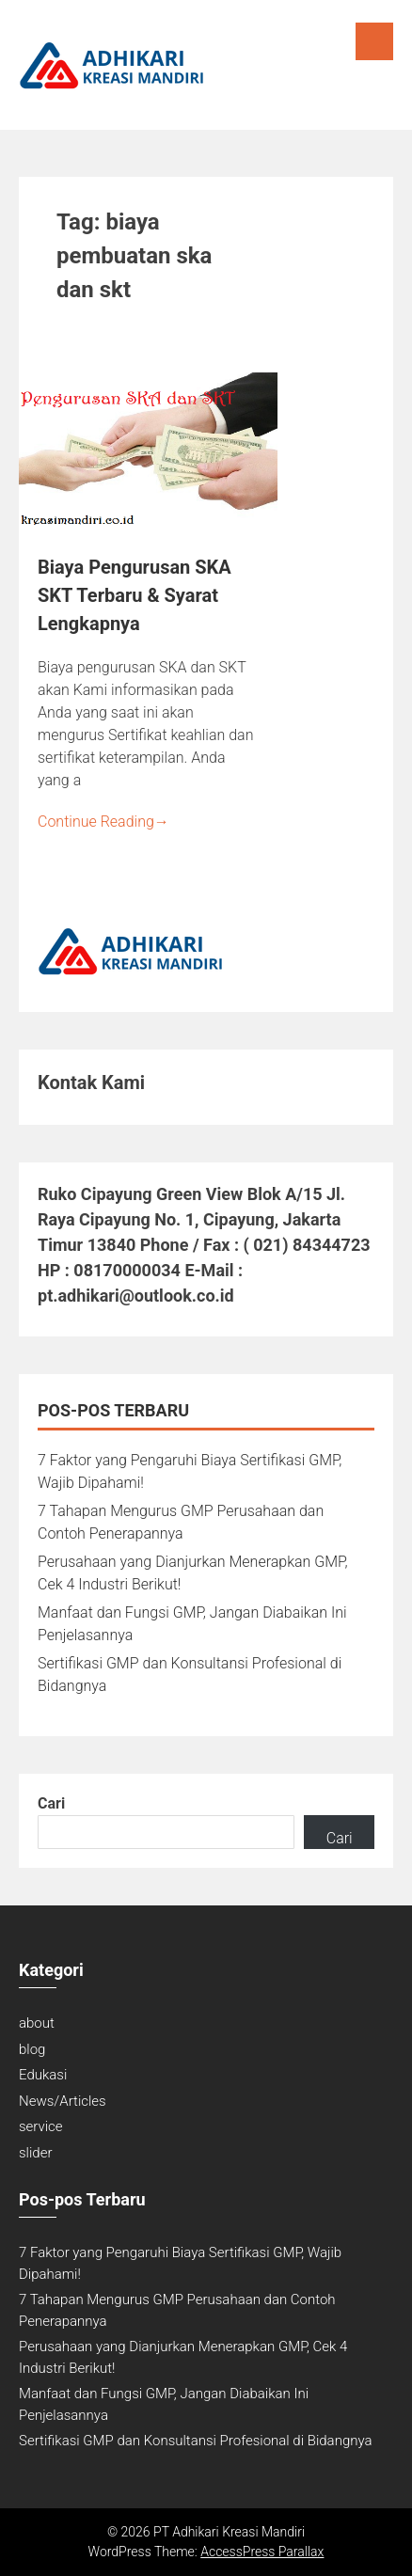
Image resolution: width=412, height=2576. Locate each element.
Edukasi (43, 2074)
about (37, 2023)
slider (35, 2152)
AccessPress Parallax (262, 2551)
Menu (374, 41)
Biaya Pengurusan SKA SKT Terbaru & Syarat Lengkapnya (134, 595)
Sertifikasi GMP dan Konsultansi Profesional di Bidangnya (195, 2440)
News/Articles (62, 2101)
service (41, 2126)
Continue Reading (103, 821)
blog (32, 2049)
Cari (51, 1803)
